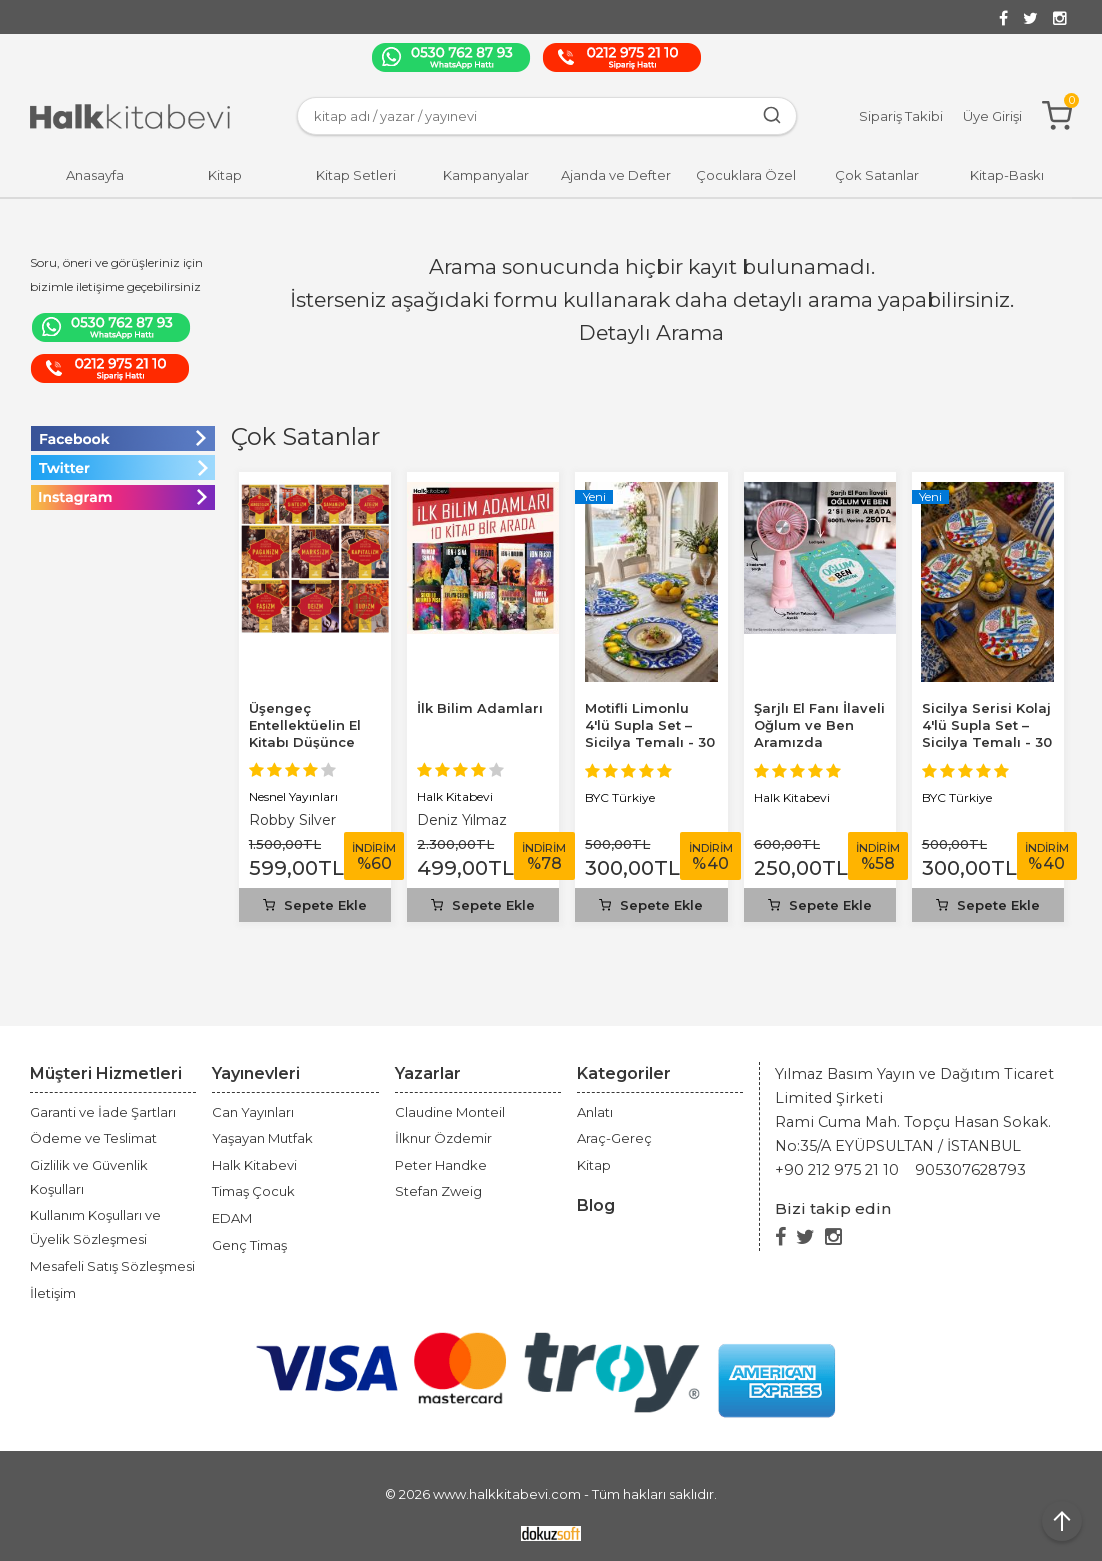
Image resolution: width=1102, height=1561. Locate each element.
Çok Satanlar (305, 436)
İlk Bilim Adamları (480, 708)
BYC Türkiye (620, 797)
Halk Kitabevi (455, 796)
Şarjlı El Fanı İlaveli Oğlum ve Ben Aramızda (819, 725)
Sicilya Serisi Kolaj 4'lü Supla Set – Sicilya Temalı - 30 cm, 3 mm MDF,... (987, 733)
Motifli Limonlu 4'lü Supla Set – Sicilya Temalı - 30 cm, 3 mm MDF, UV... (650, 742)
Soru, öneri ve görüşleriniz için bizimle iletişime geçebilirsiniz (116, 274)
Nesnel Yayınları (293, 796)
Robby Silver (292, 820)
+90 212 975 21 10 (837, 1170)
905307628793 (970, 1170)
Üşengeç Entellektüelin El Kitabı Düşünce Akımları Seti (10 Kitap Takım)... (305, 742)
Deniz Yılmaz (462, 820)
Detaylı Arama (651, 332)
